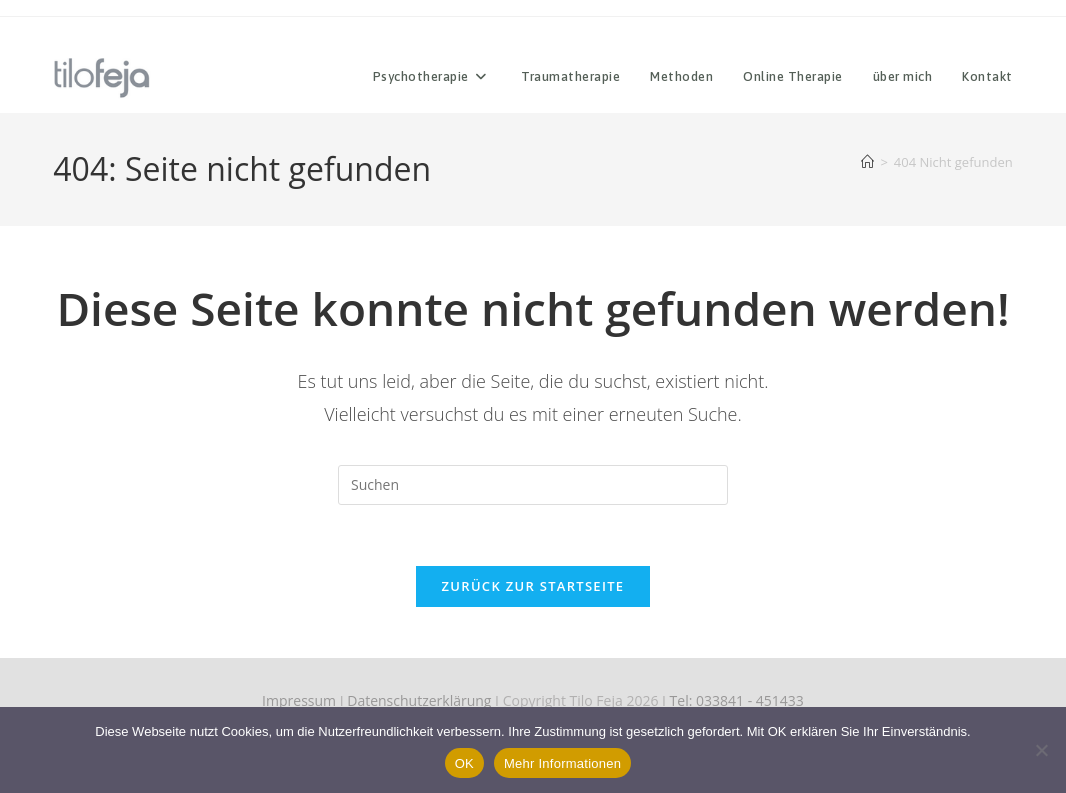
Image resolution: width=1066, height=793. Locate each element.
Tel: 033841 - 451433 (737, 700)
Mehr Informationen (562, 763)
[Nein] (1041, 750)
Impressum (299, 700)
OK (464, 763)
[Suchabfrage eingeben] (533, 485)
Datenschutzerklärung (419, 700)
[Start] (867, 162)
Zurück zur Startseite (533, 586)
